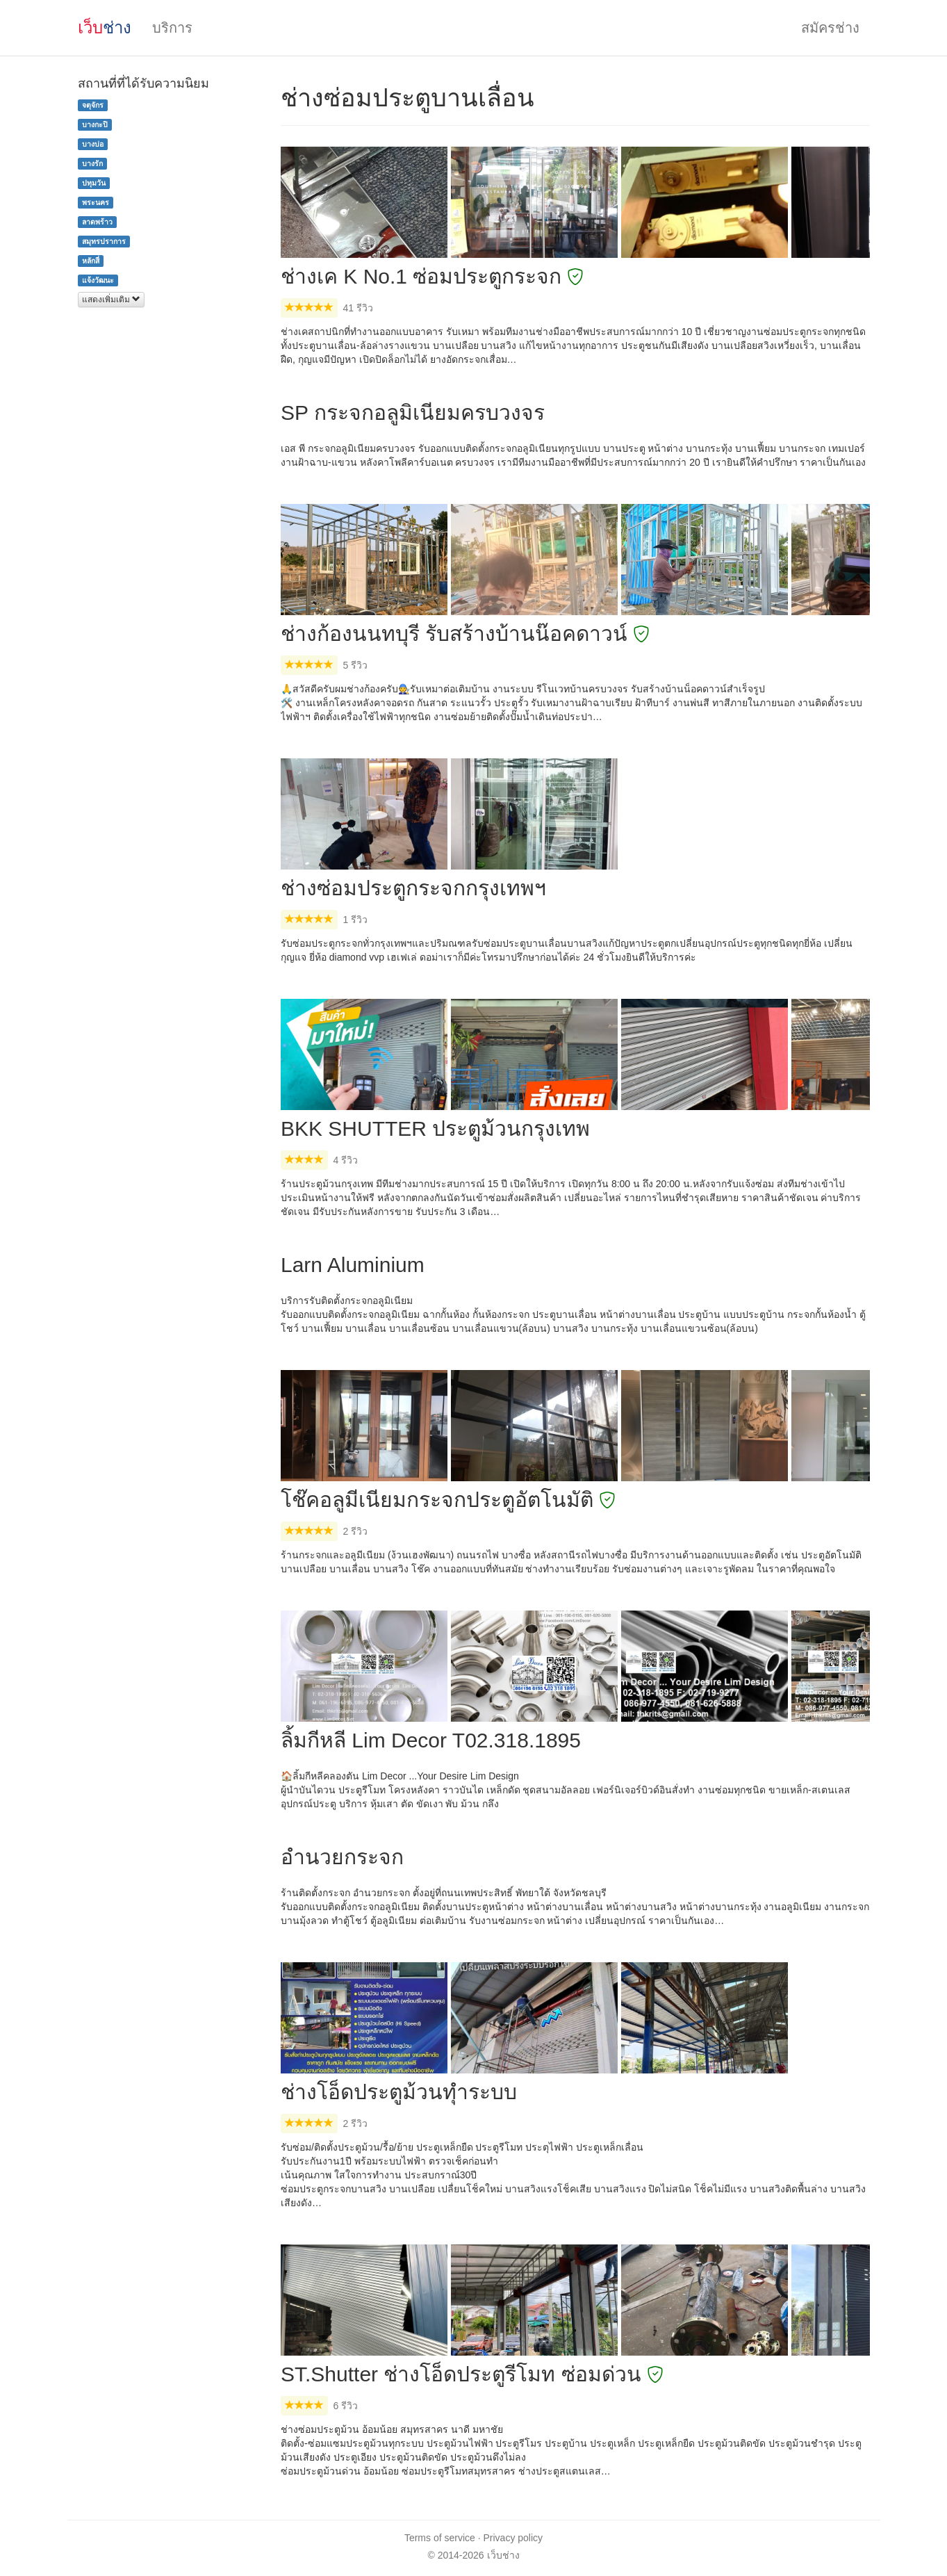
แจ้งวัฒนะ (98, 280)
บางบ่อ (93, 144)
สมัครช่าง (830, 27)
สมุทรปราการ (104, 241)
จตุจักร (93, 105)
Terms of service (439, 2537)
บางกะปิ (95, 124)
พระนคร (95, 202)
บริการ (172, 27)
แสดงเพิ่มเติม (111, 299)
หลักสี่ (90, 260)
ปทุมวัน (94, 183)
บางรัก (92, 163)
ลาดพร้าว (97, 222)
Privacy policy (513, 2537)
